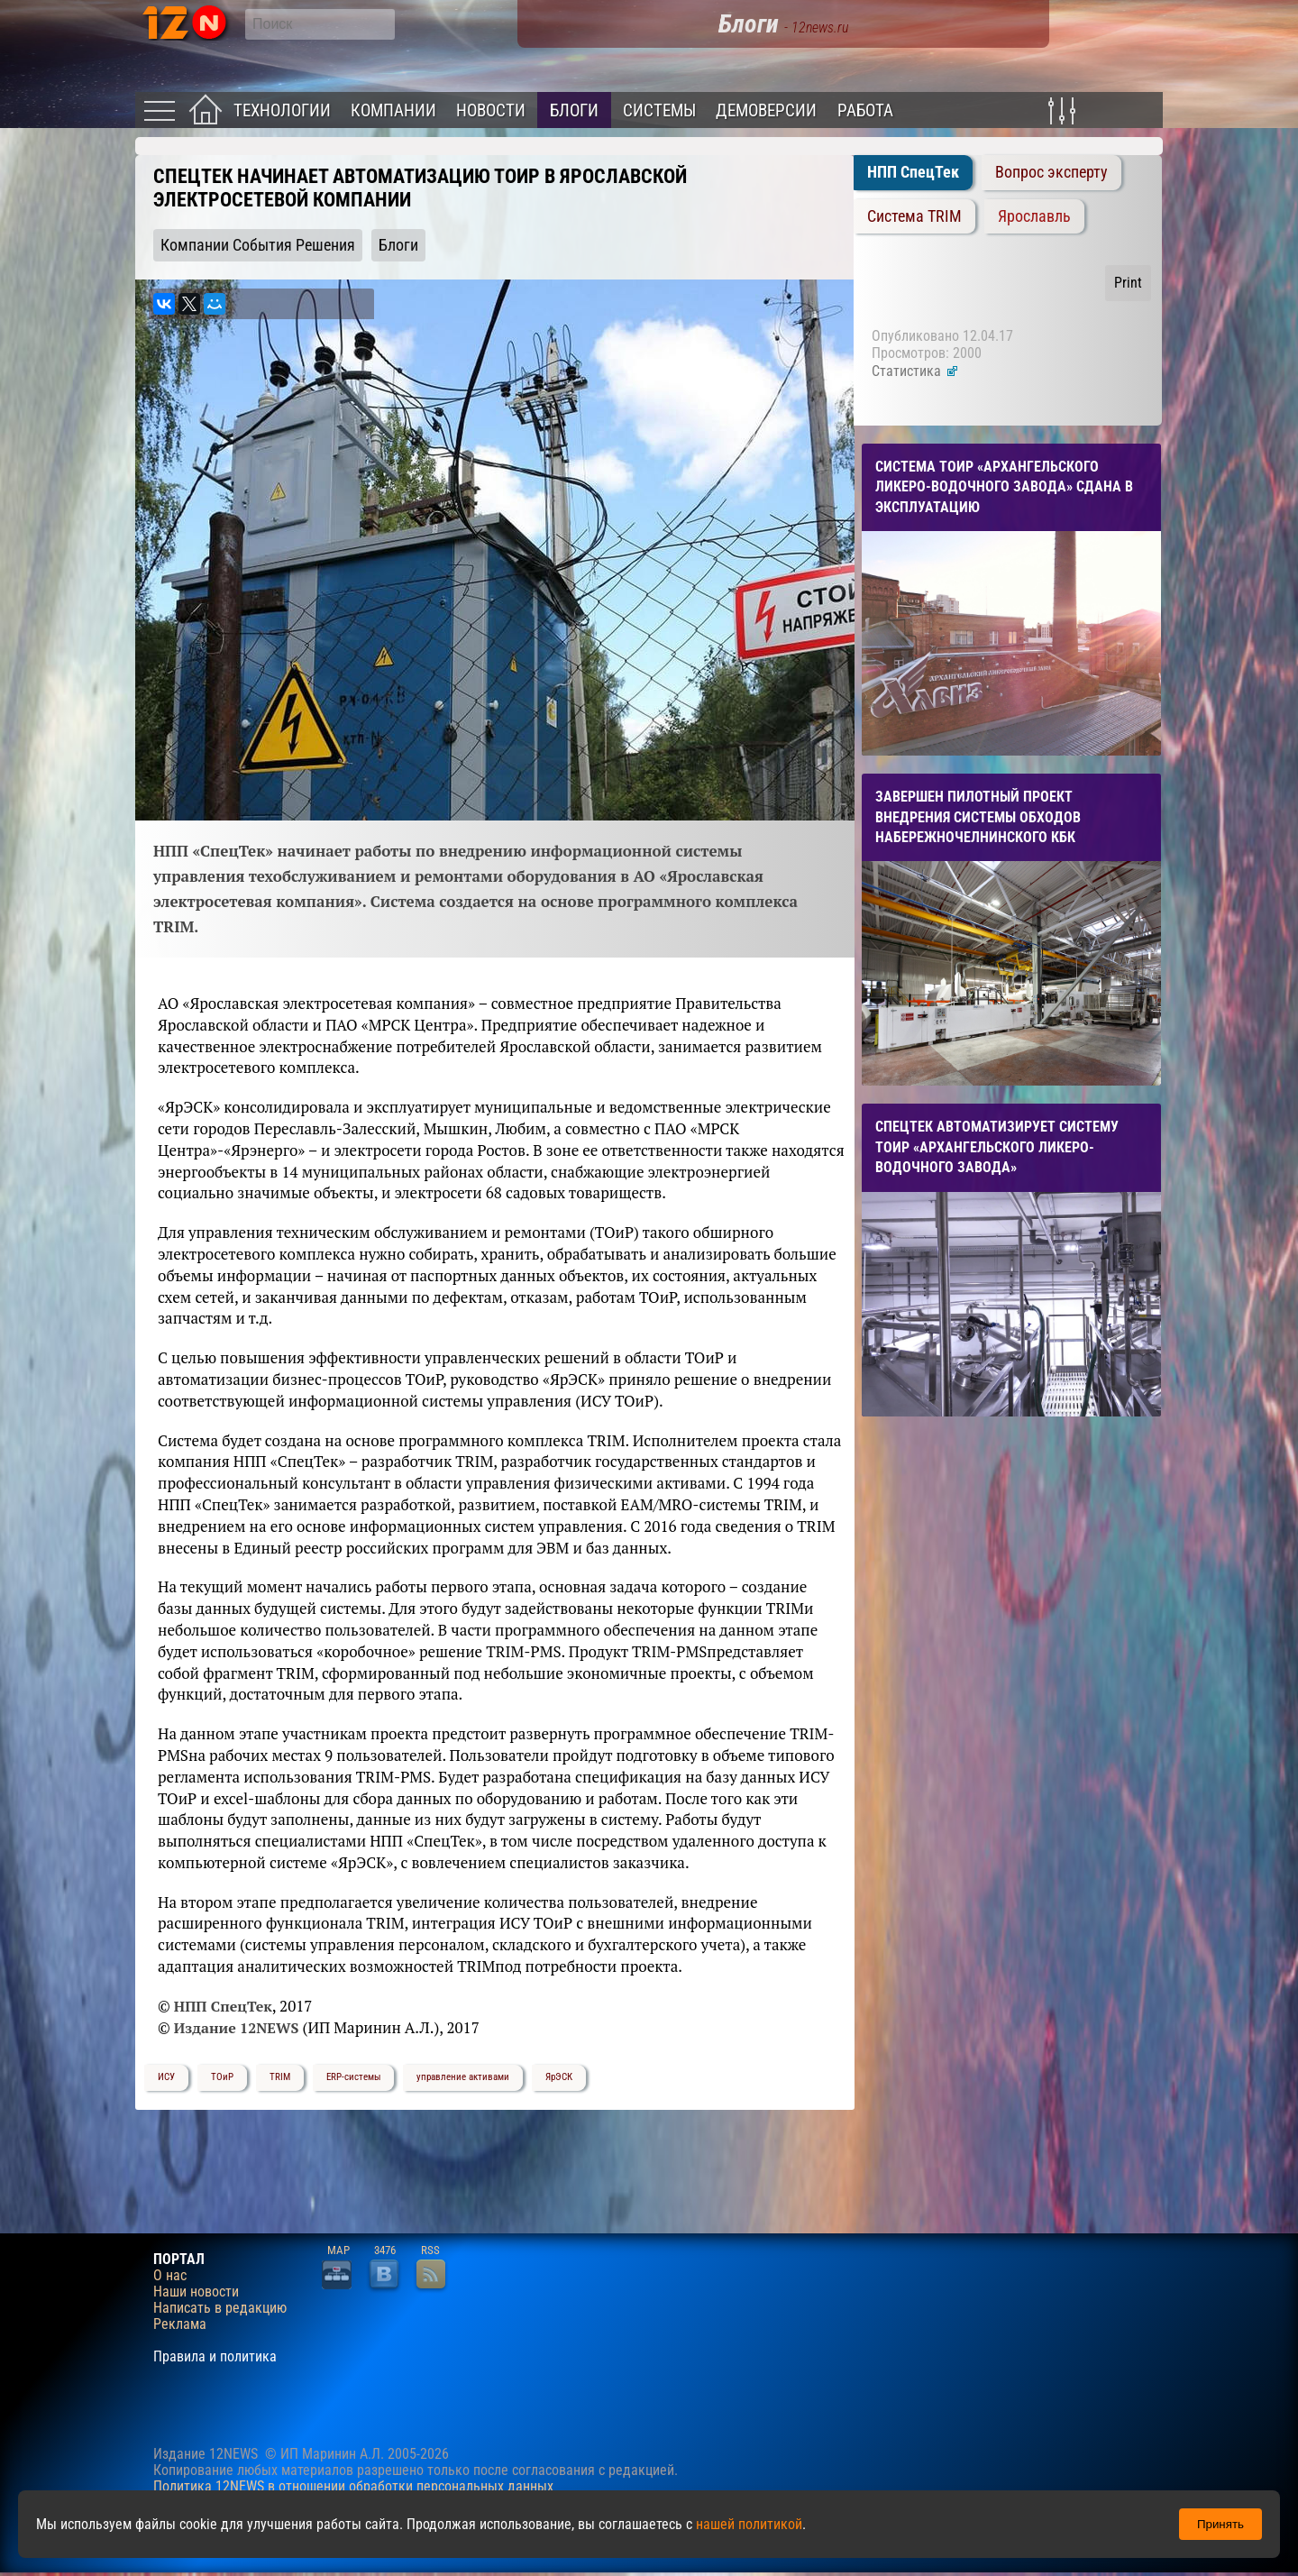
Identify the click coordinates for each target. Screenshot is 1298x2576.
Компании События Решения (257, 245)
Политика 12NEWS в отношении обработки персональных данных (353, 2486)
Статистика (915, 371)
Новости (491, 110)
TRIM (280, 2077)
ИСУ (166, 2077)
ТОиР (222, 2077)
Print (1128, 282)
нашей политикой (749, 2524)
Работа (865, 110)
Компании (393, 110)
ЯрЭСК (558, 2077)
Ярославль (1034, 216)
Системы (659, 110)
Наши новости (196, 2292)
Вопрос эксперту (1051, 172)
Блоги (574, 110)
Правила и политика (215, 2357)
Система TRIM (914, 216)
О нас (170, 2276)
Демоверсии (766, 110)
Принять (1220, 2524)
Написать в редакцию (220, 2308)
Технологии (282, 110)
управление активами (462, 2077)
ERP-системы (353, 2077)
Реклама (179, 2324)
